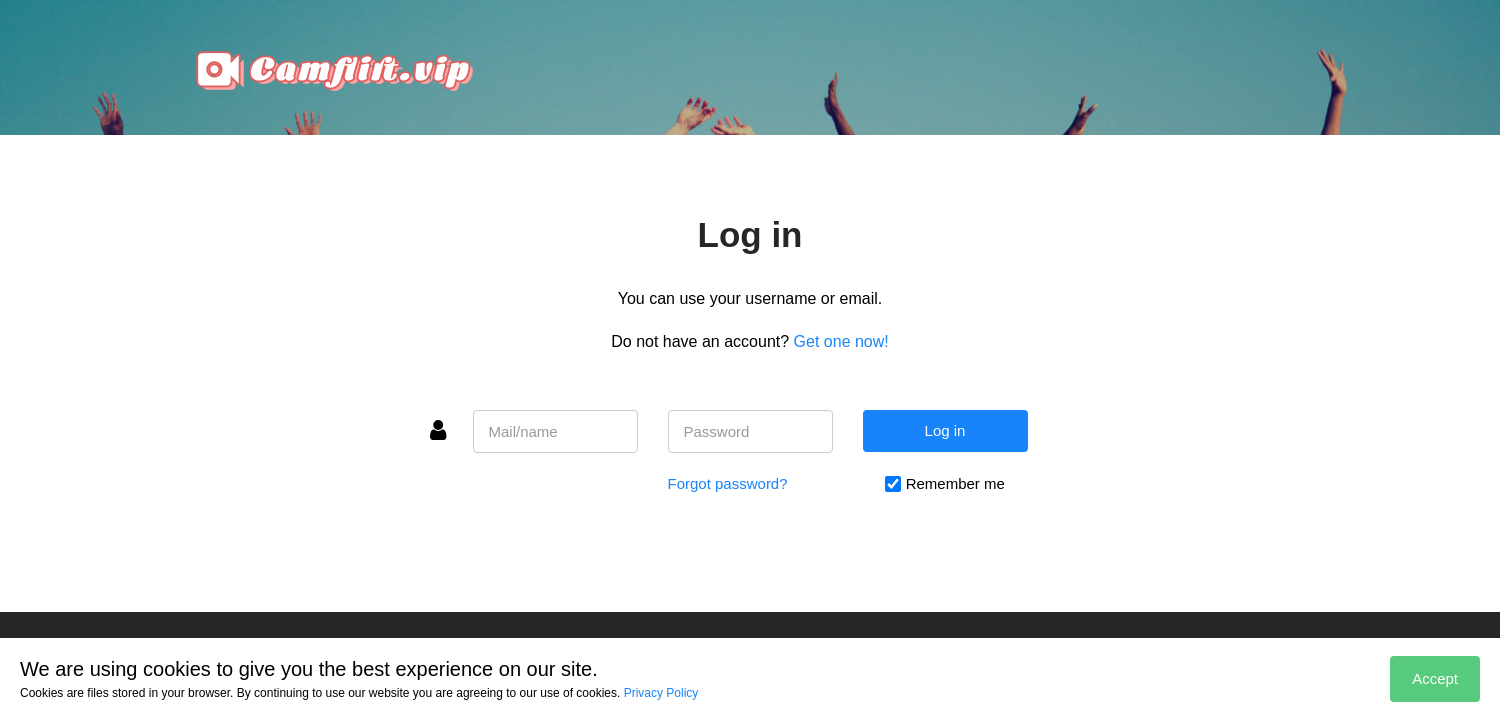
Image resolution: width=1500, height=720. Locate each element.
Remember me (955, 483)
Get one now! (841, 341)
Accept (1435, 678)
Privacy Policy (661, 693)
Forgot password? (728, 483)
